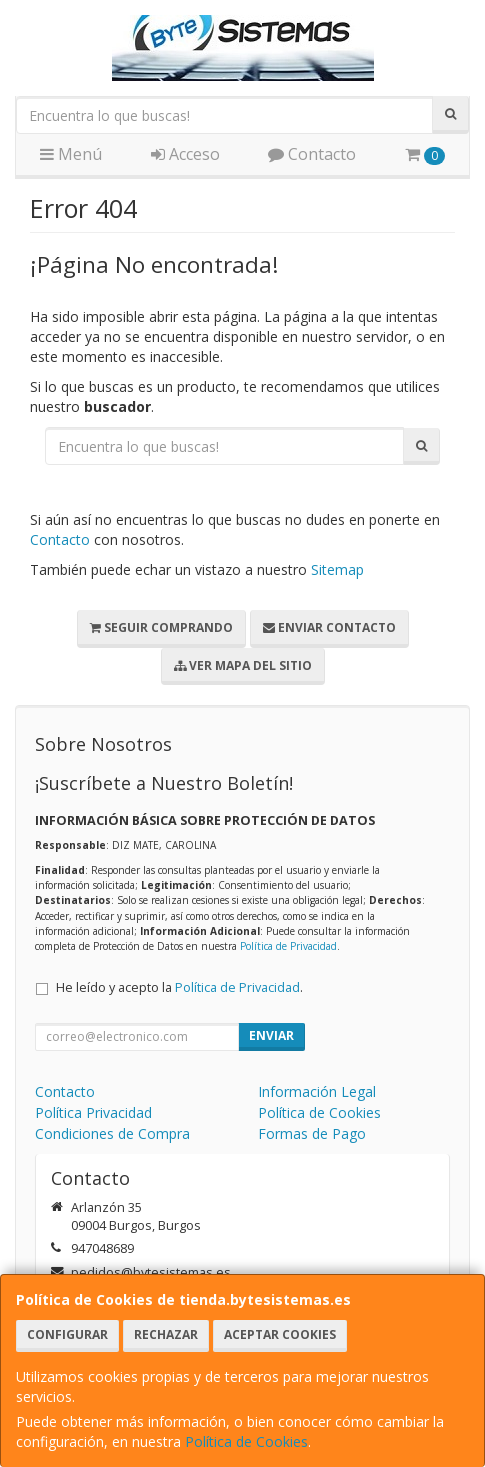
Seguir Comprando (161, 627)
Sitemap (337, 569)
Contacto (312, 154)
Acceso (185, 154)
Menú (71, 154)
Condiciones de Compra (112, 1133)
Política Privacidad (93, 1112)
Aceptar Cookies (280, 1334)
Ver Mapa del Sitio (243, 665)
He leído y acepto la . (179, 987)
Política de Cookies (246, 1441)
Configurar (67, 1334)
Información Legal (317, 1091)
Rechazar (166, 1334)
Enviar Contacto (329, 627)
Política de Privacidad (288, 946)
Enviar (271, 1035)
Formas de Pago (312, 1133)
